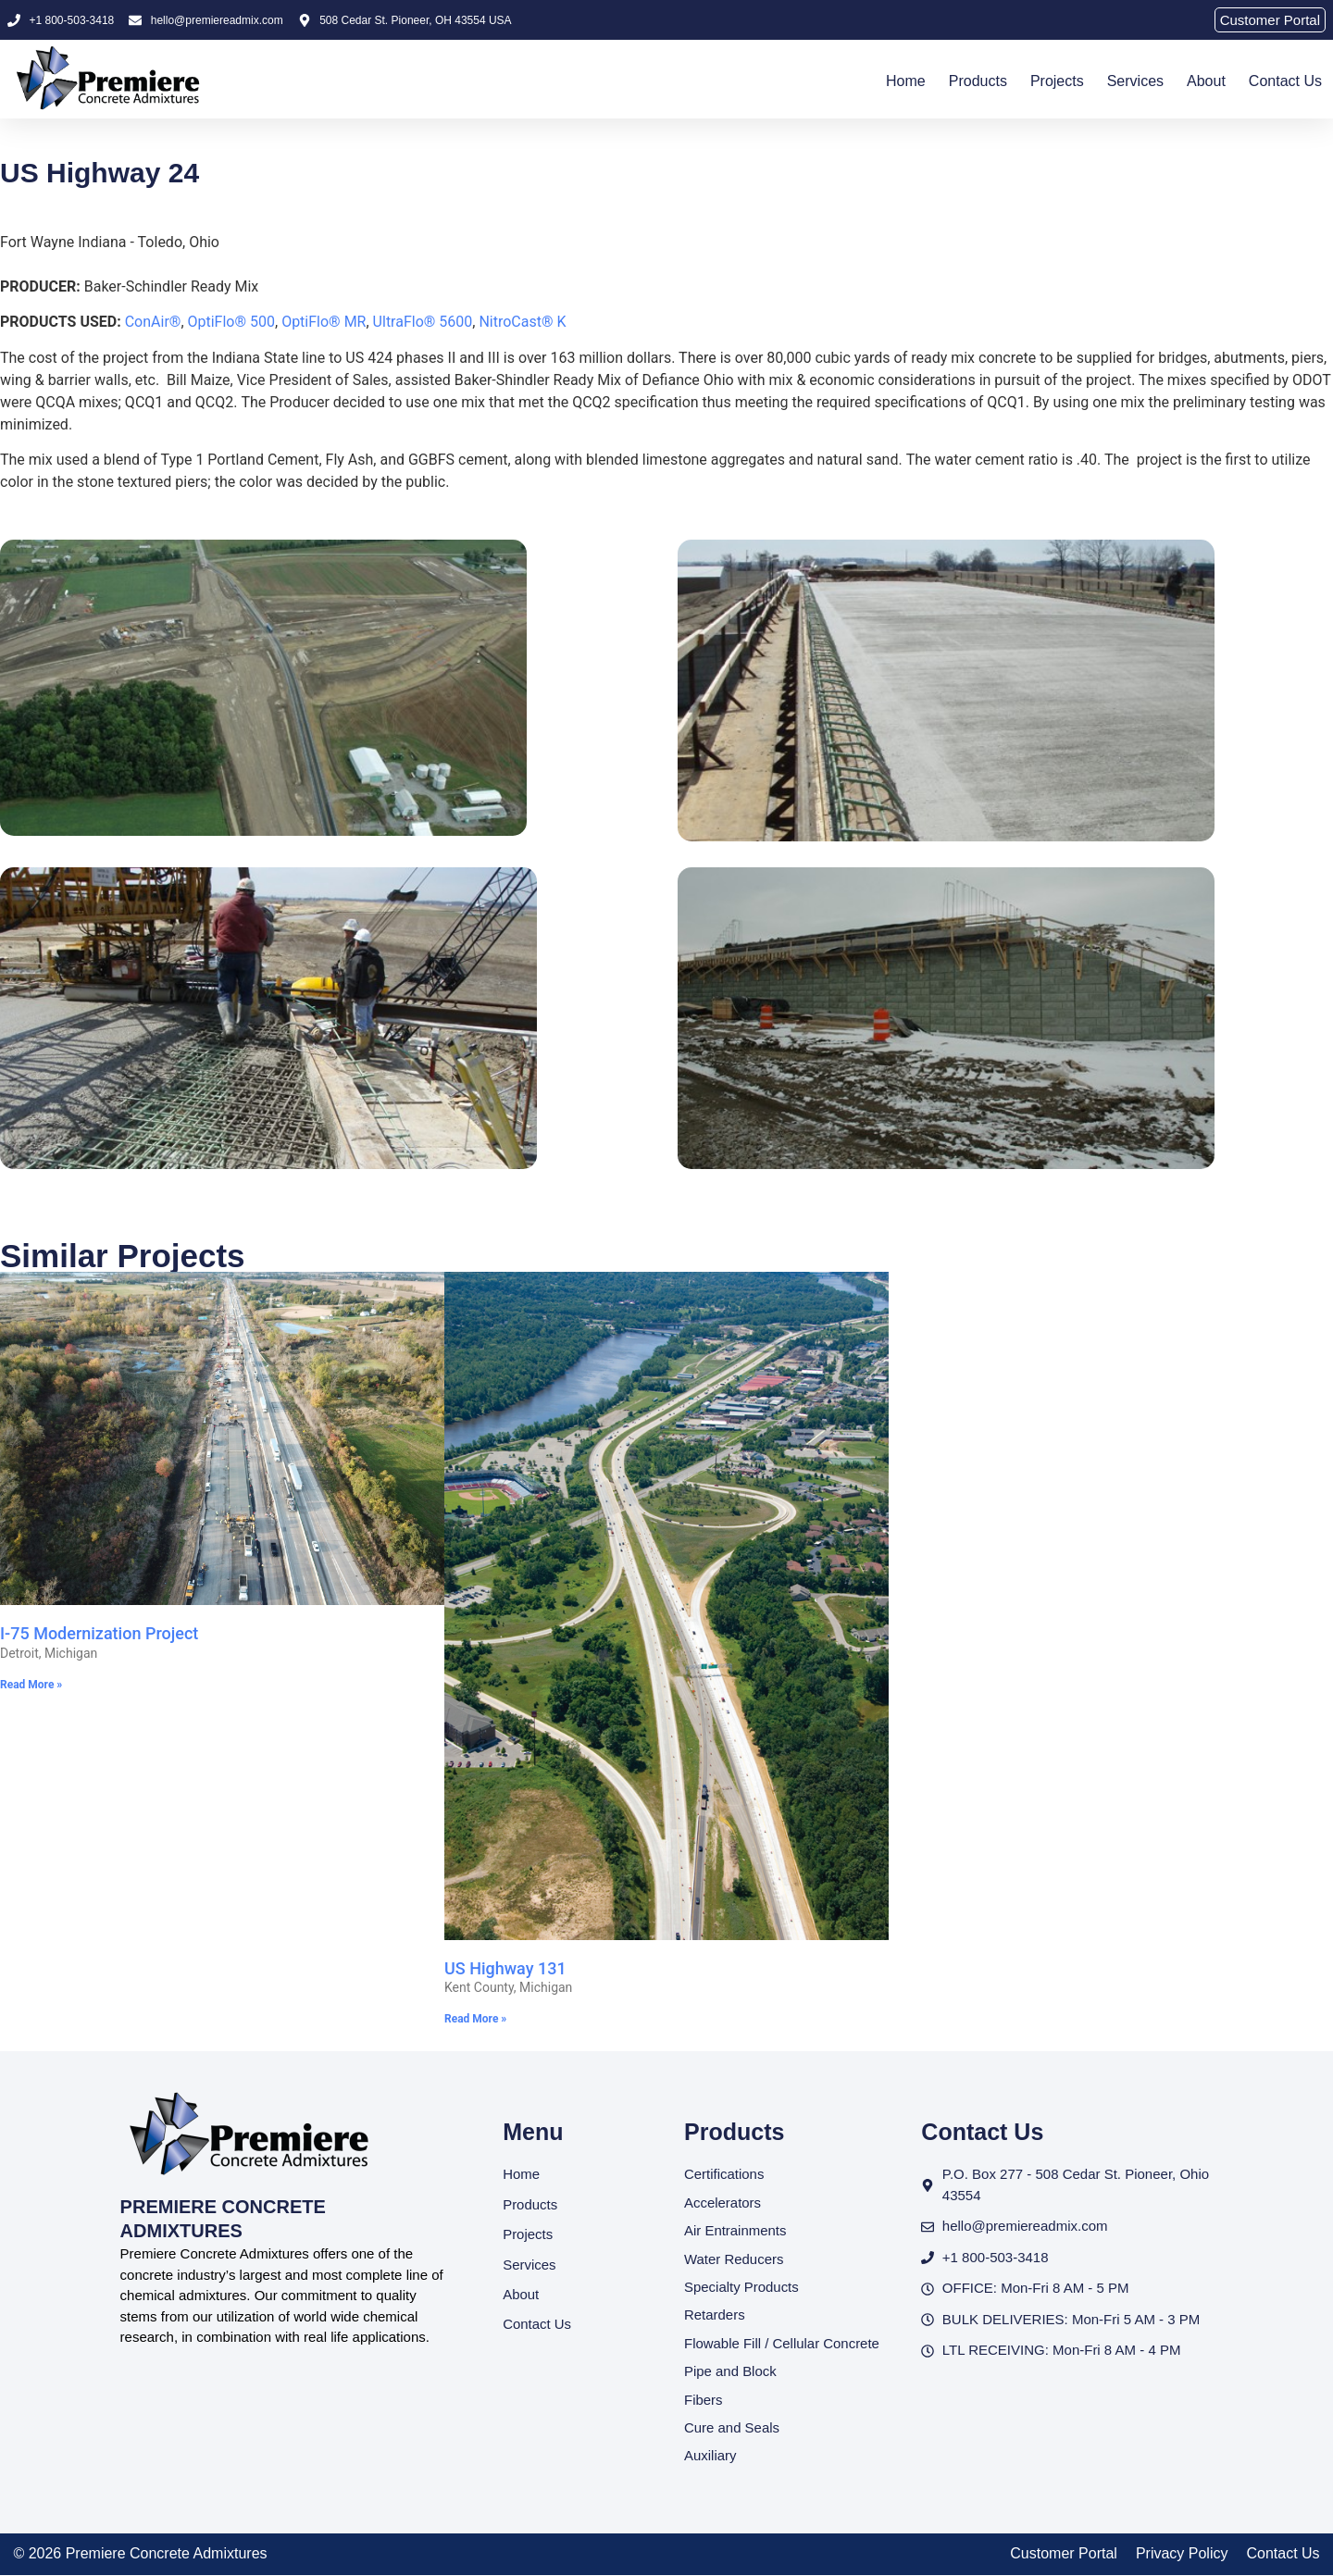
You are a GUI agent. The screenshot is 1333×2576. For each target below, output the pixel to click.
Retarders (714, 2315)
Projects (1057, 81)
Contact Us (1285, 81)
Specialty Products (741, 2287)
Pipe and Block (730, 2372)
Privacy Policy (1182, 2554)
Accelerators (722, 2202)
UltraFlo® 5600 (423, 321)
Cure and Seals (731, 2428)
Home (906, 81)
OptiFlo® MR (323, 321)
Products (978, 81)
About (1206, 81)
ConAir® (153, 321)
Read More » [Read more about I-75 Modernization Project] (31, 1684)
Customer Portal (1063, 2554)
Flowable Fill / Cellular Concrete (782, 2343)
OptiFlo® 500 (232, 321)
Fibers (703, 2400)
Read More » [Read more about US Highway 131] (475, 2018)
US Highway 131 (505, 1968)
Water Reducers (734, 2259)
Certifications (724, 2174)
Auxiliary (710, 2456)
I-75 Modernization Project (99, 1633)
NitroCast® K (522, 321)
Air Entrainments (735, 2230)
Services (1135, 81)
